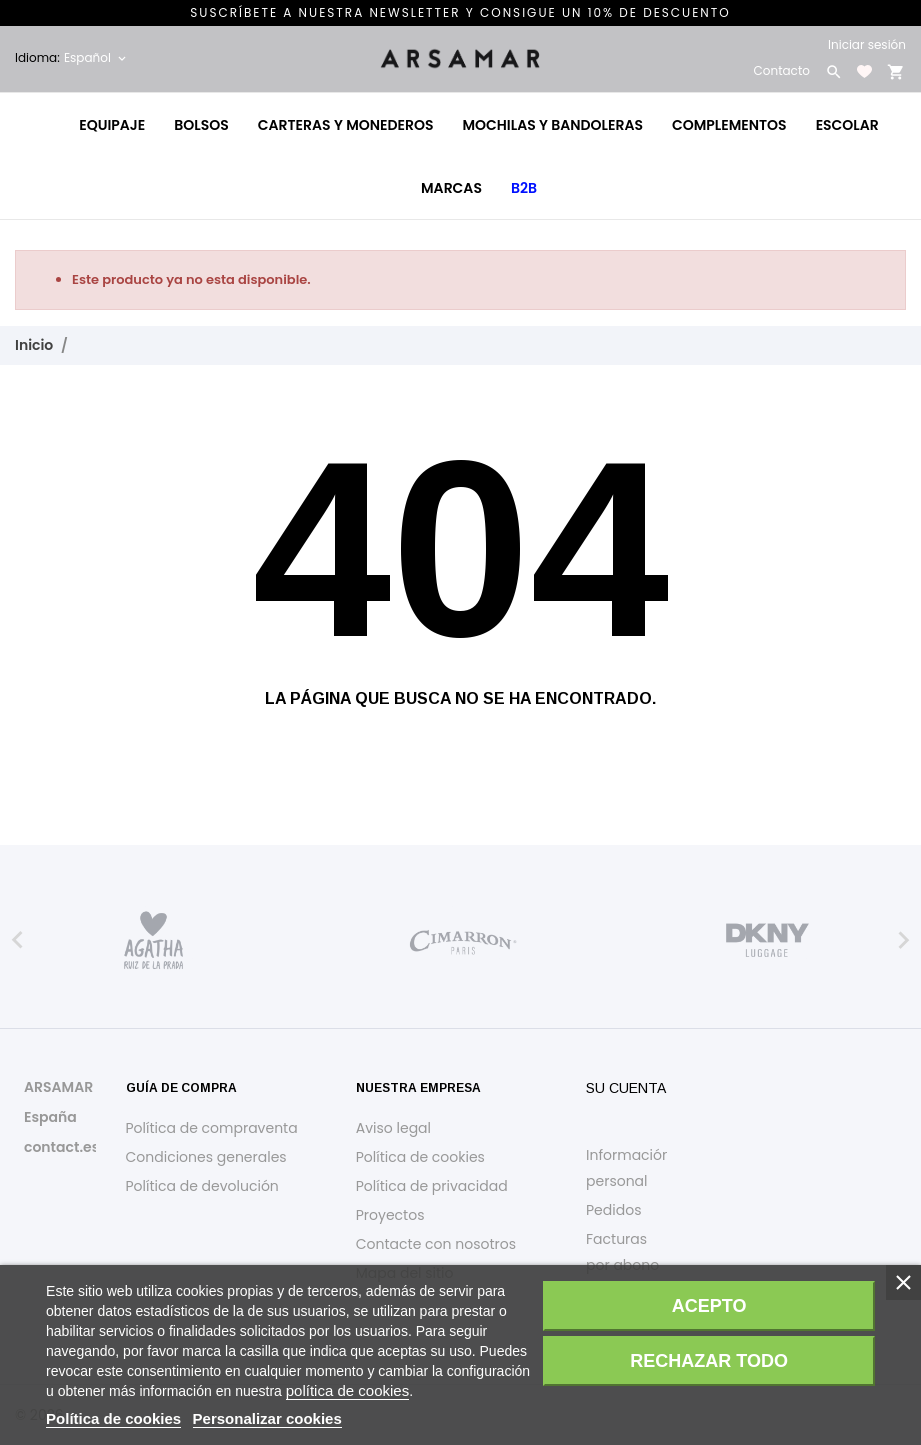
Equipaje (112, 125)
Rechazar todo (709, 1361)
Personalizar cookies (267, 1418)
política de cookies (347, 1390)
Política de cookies (420, 1157)
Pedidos (613, 1210)
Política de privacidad (432, 1186)
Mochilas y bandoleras (552, 125)
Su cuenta (626, 1088)
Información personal (628, 1168)
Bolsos (201, 125)
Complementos (729, 125)
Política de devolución (202, 1186)
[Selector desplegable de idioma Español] (96, 58)
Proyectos (390, 1215)
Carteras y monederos (346, 125)
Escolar (847, 125)
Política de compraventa (212, 1128)
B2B (524, 188)
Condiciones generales (206, 1157)
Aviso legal (393, 1128)
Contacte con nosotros (436, 1244)
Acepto (709, 1306)
